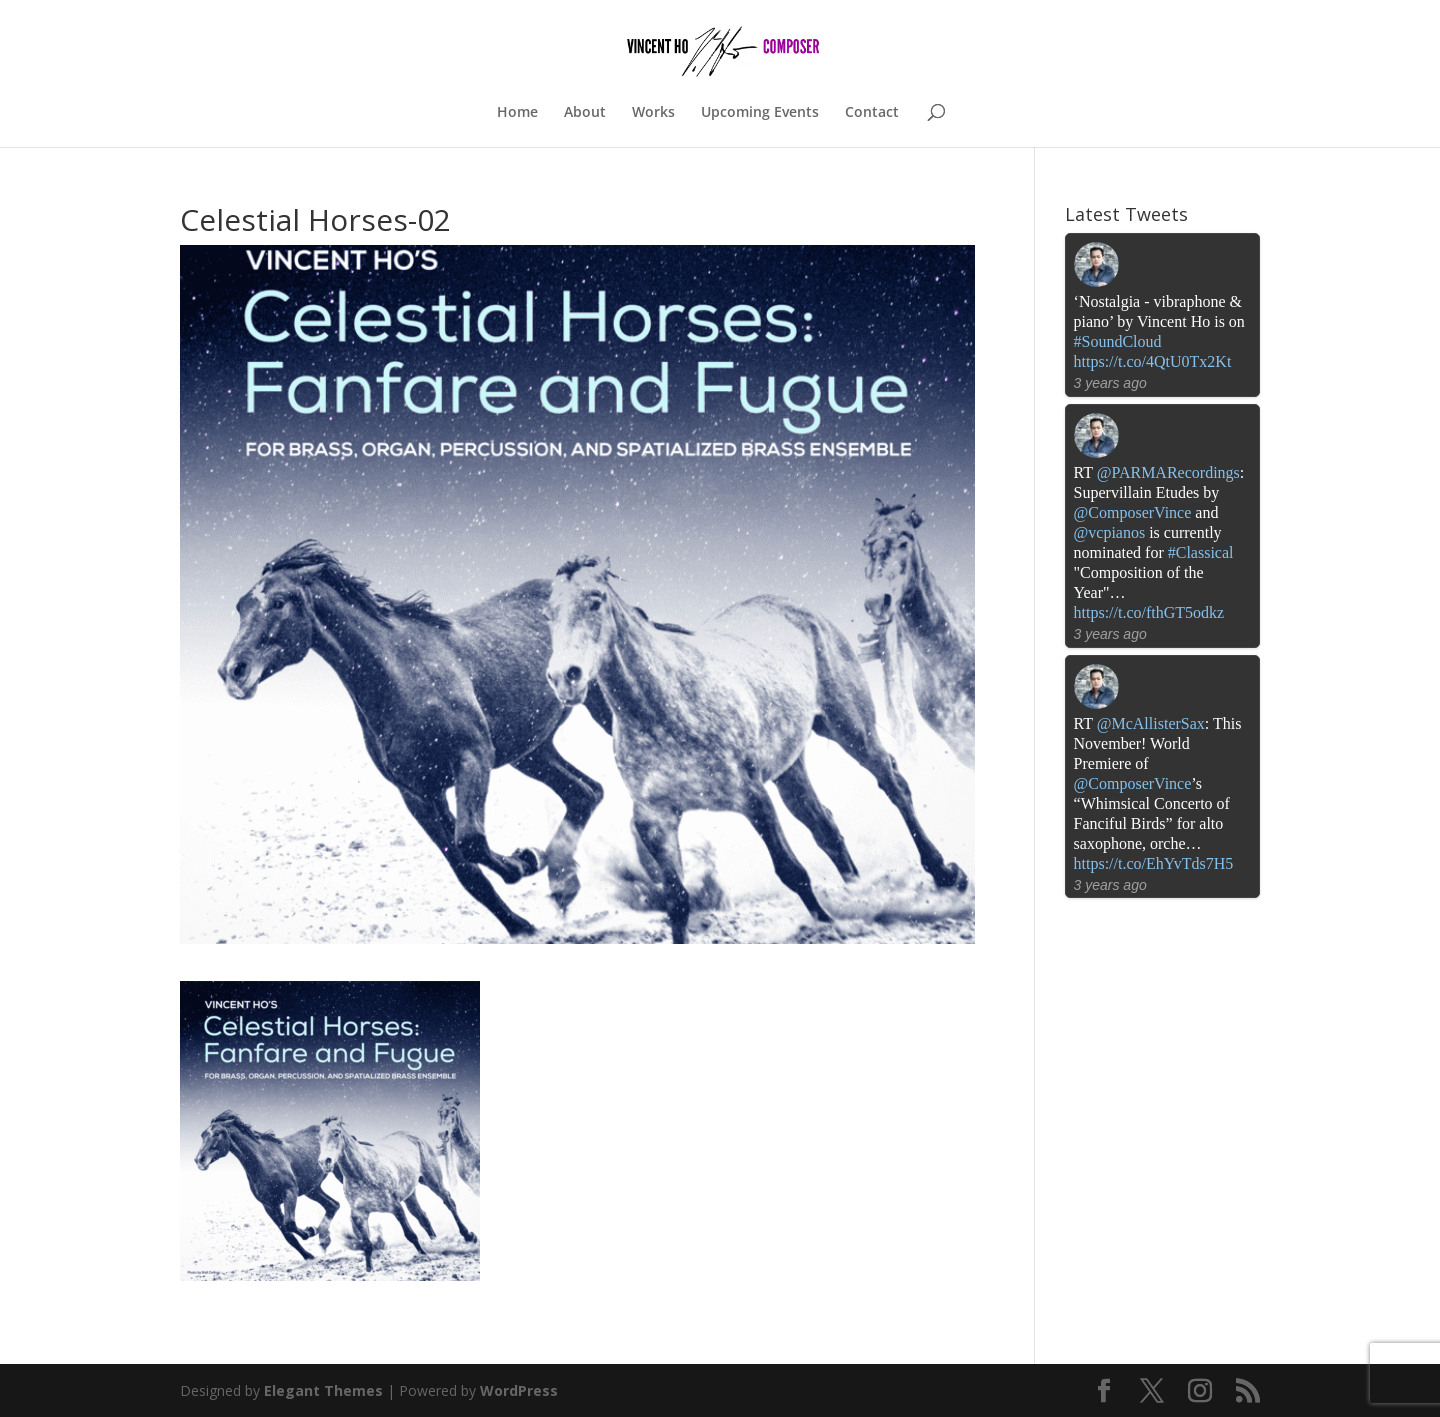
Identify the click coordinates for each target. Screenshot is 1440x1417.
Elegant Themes (323, 1390)
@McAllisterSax (1151, 723)
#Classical (1201, 552)
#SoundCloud (1118, 341)
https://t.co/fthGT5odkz (1149, 612)
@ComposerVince (1133, 512)
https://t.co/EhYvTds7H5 (1154, 863)
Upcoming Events (760, 113)
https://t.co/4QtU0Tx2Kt (1153, 361)
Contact (872, 113)
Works (653, 113)
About (585, 113)
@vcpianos (1110, 532)
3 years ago (1110, 383)
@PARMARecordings (1168, 472)
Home (517, 113)
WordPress (519, 1390)
